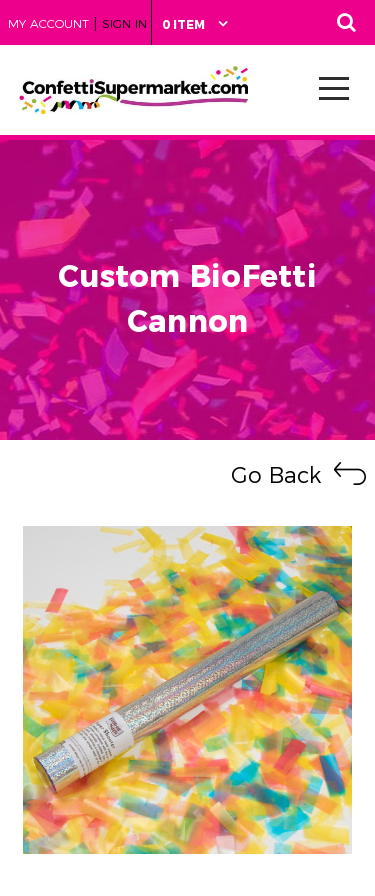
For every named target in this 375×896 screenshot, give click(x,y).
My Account (48, 23)
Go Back (276, 475)
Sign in (124, 23)
